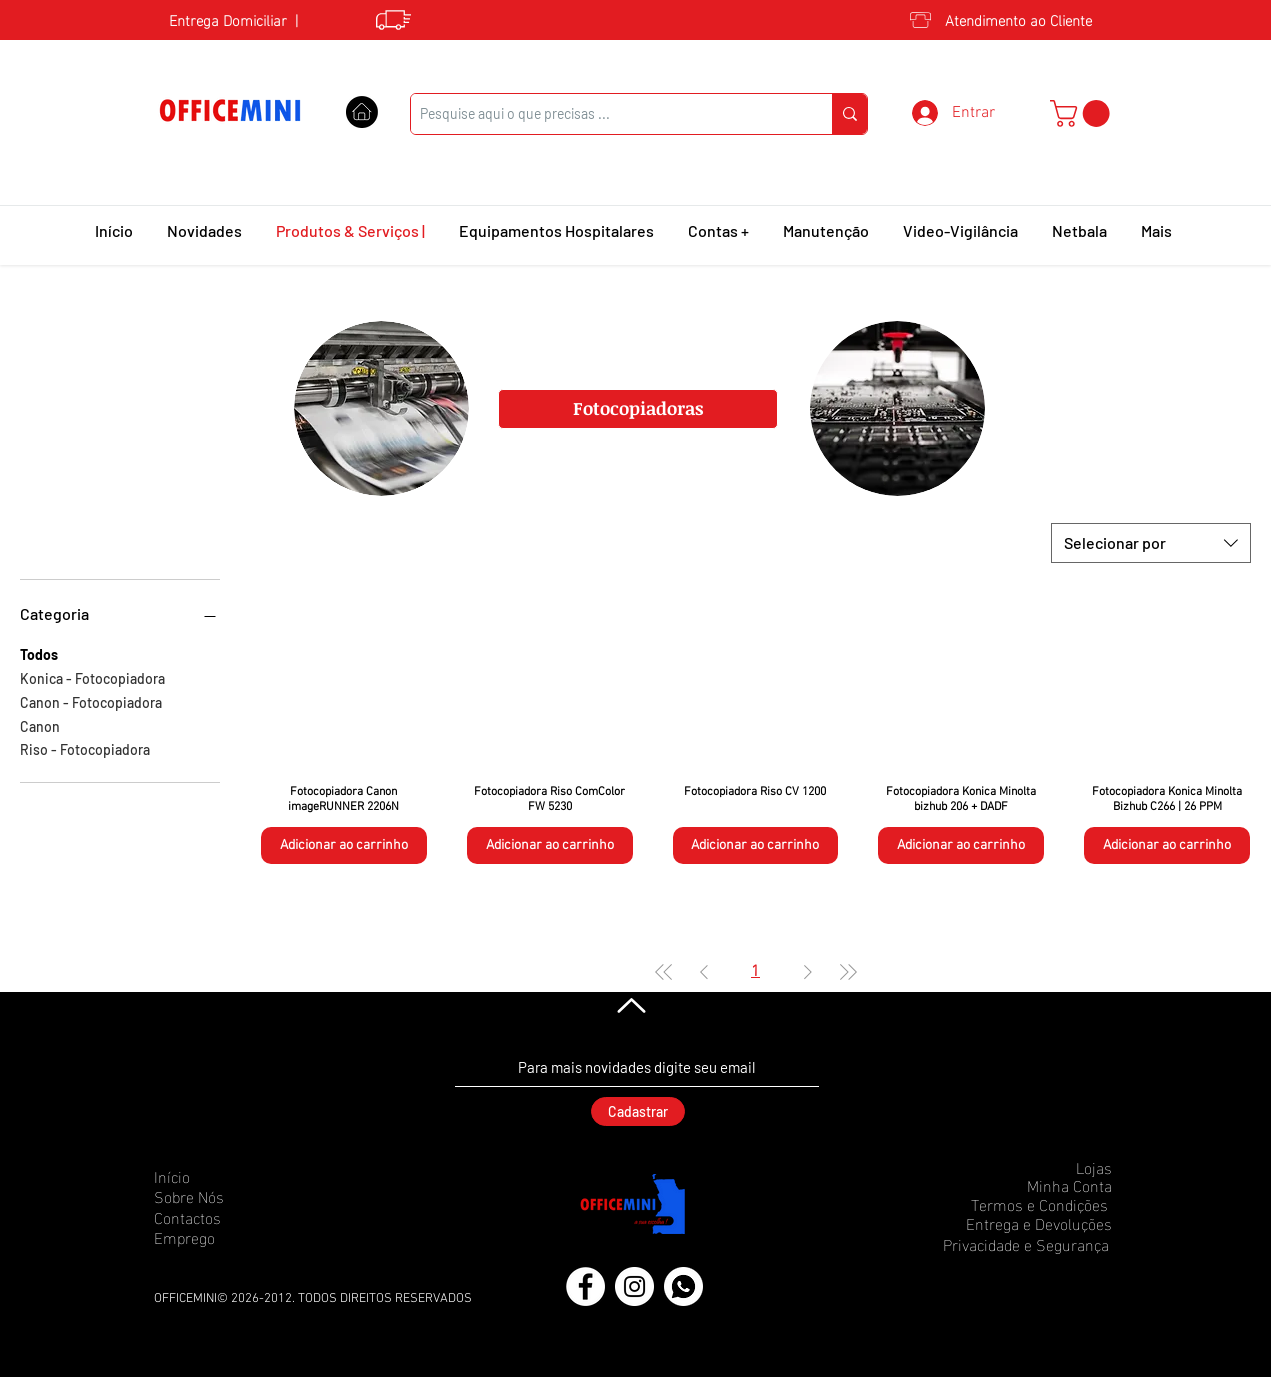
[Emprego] (225, 1237)
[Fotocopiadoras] (638, 409)
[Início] (225, 1176)
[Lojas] (1041, 1167)
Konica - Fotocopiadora (92, 677)
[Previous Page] (704, 972)
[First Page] (664, 972)
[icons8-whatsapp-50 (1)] (683, 1286)
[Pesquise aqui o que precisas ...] (605, 114)
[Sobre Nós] (225, 1196)
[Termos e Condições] (1035, 1204)
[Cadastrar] (638, 1111)
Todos (39, 653)
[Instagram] (634, 1286)
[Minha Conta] (1041, 1185)
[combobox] (1151, 543)
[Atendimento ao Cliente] (1016, 19)
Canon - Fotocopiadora (91, 701)
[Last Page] (848, 972)
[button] (1083, 113)
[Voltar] (629, 1006)
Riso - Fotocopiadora (85, 748)
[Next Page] (808, 972)
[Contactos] (225, 1217)
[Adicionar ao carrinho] (344, 845)
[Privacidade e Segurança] (1019, 1244)
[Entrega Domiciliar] (221, 19)
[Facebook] (585, 1286)
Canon (40, 725)
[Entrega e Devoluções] (1033, 1223)
